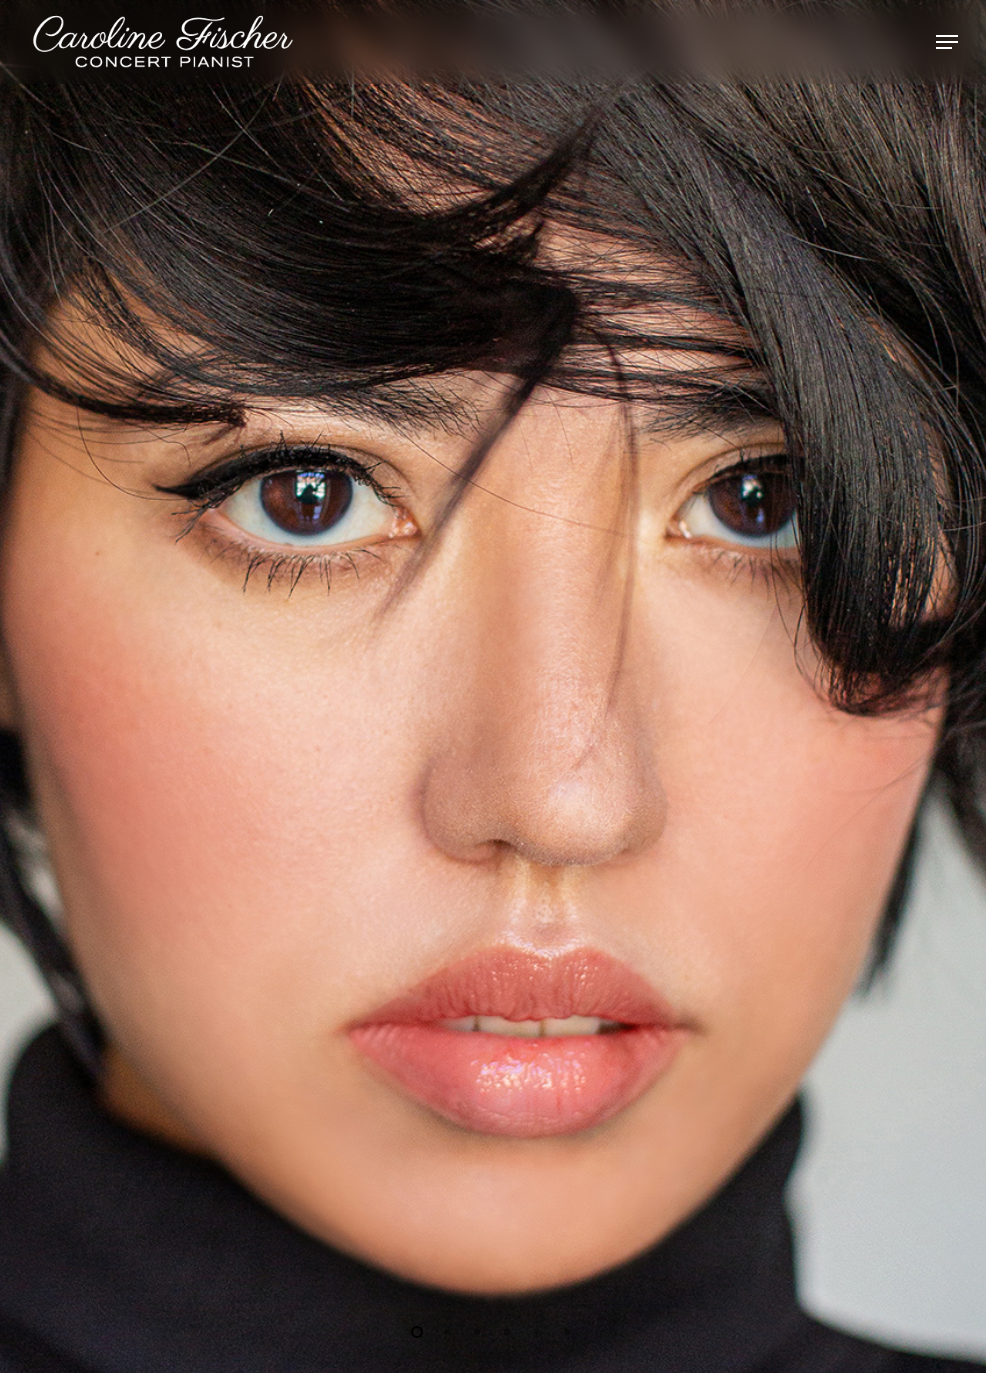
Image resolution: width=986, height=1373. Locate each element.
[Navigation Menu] (947, 42)
